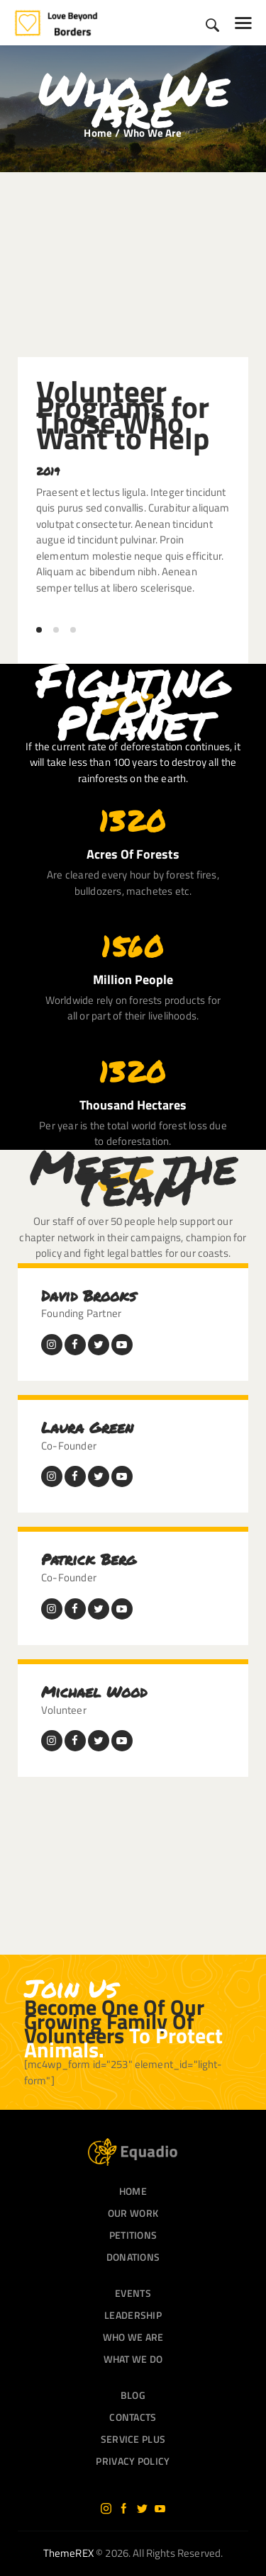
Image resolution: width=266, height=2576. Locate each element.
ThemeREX (68, 2553)
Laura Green (87, 1427)
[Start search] (212, 25)
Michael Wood (94, 1691)
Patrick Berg (88, 1559)
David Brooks (88, 1295)
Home (98, 132)
